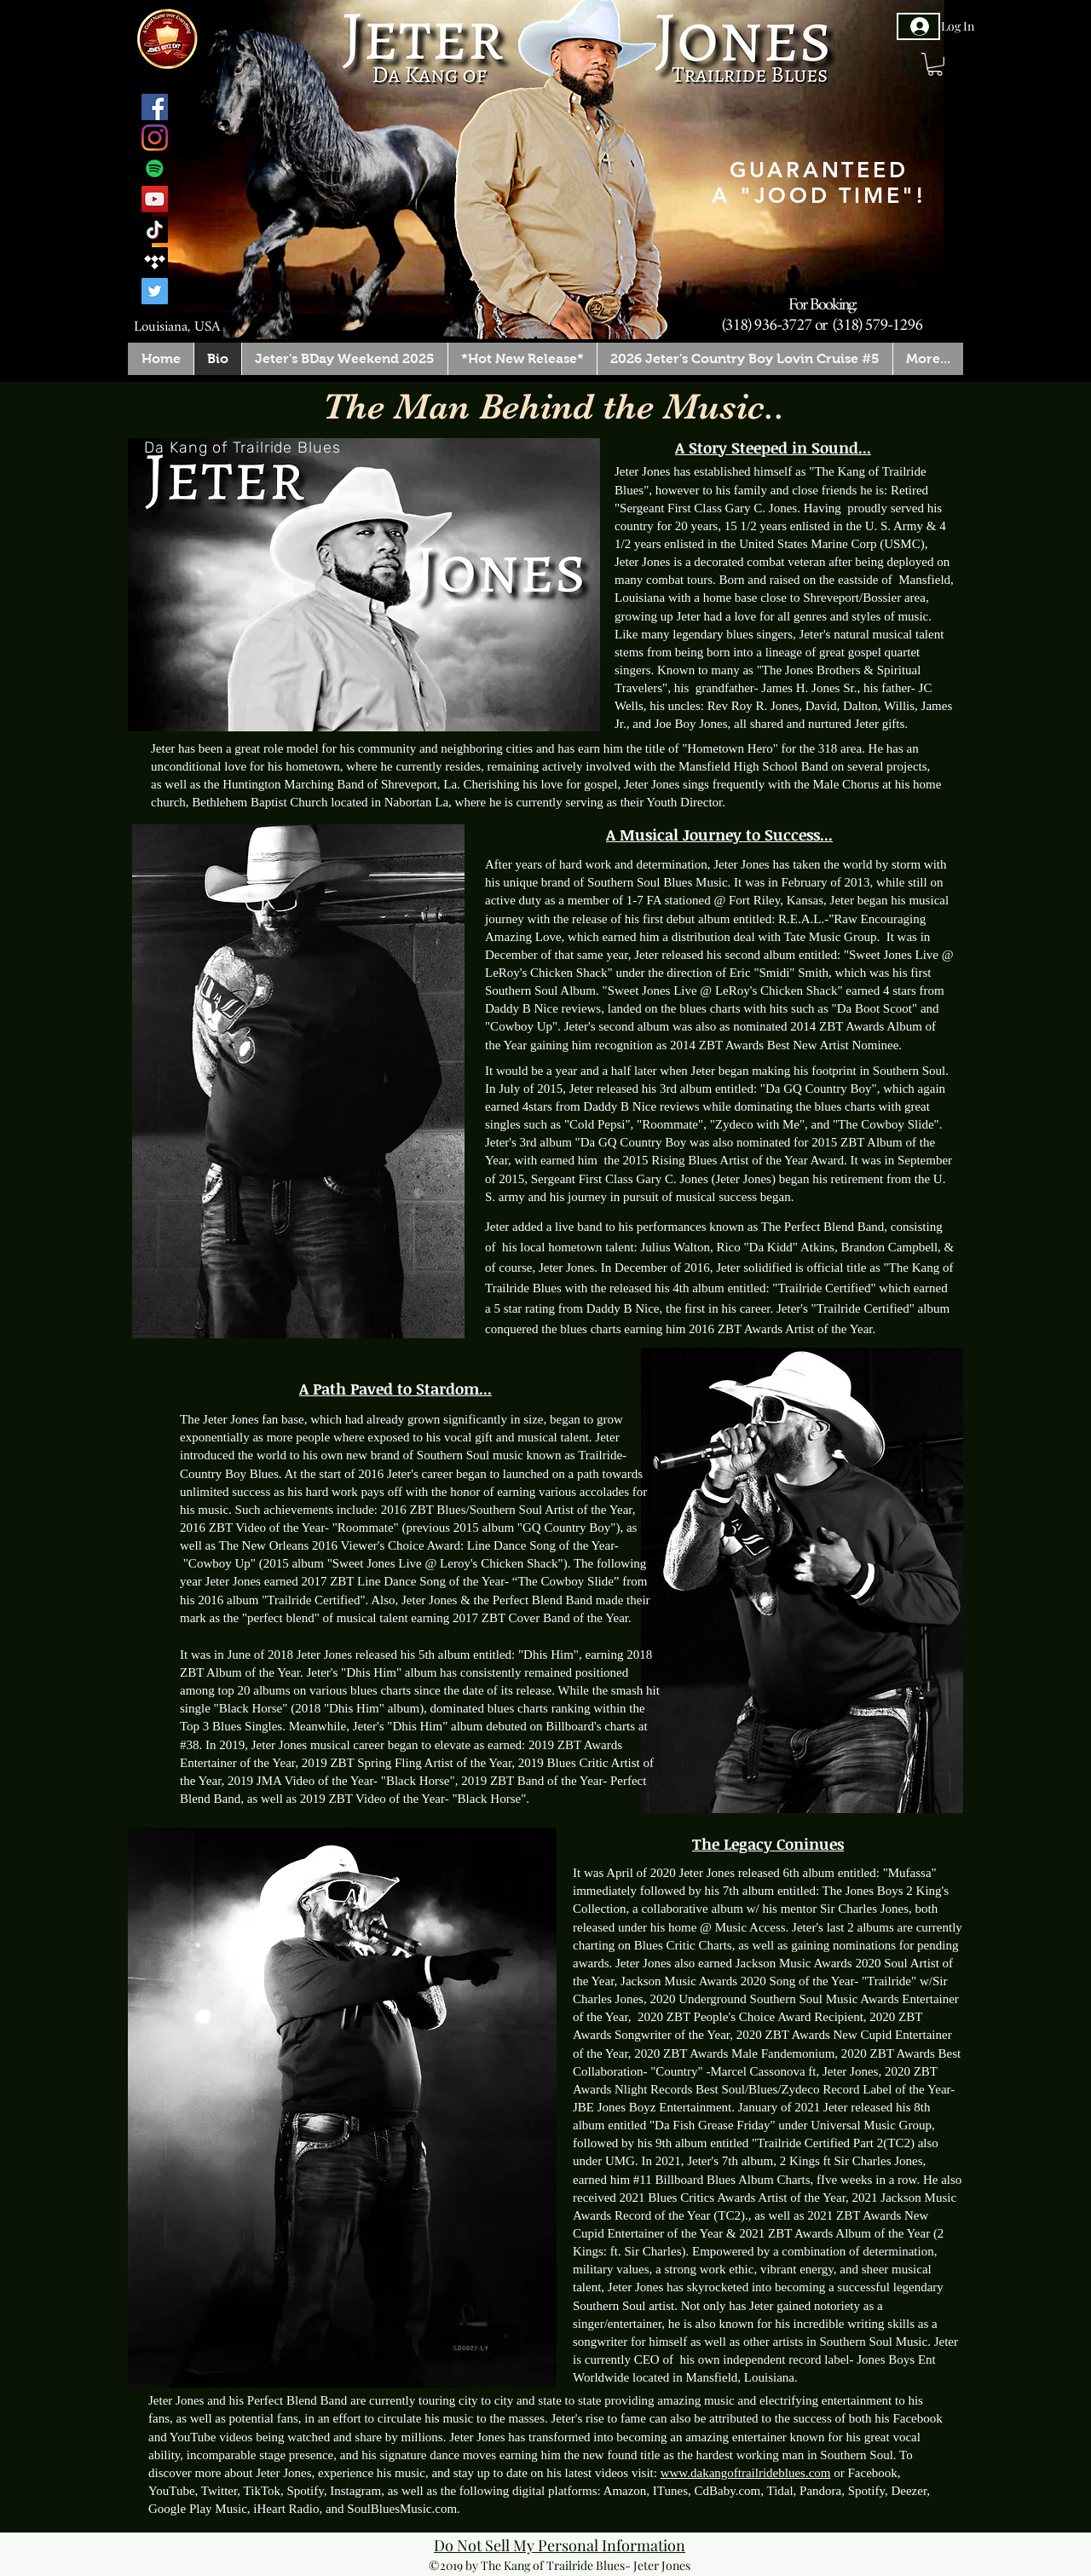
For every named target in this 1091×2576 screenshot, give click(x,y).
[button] (935, 64)
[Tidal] (154, 260)
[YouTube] (154, 199)
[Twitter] (154, 291)
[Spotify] (154, 168)
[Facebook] (154, 107)
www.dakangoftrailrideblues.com (746, 2473)
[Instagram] (154, 137)
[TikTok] (154, 230)
